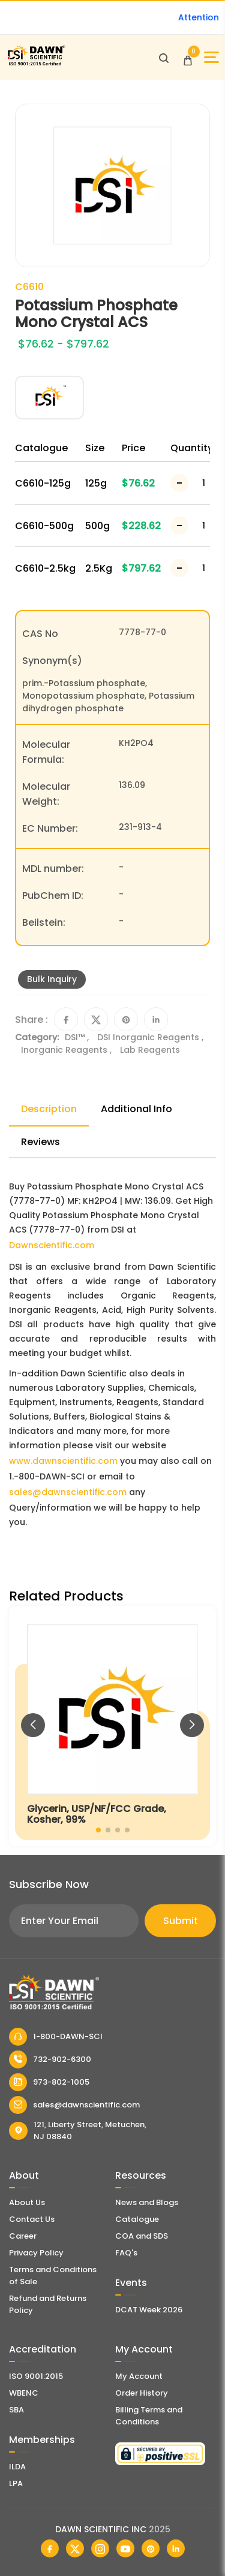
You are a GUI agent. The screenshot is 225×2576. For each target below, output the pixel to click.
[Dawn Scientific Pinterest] (151, 2548)
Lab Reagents (150, 1050)
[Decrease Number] (179, 483)
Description (49, 1109)
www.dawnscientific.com (63, 1461)
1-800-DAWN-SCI (56, 2037)
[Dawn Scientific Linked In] (176, 2548)
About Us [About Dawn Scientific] (27, 2202)
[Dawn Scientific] (36, 64)
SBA (16, 2409)
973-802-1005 (49, 2082)
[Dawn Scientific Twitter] (75, 2548)
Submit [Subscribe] (180, 1921)
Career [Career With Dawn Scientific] (23, 2236)
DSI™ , (78, 1037)
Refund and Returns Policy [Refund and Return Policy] (47, 2304)
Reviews (40, 1142)
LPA (16, 2483)
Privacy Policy (36, 2252)
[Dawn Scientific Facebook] (50, 2548)
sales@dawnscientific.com (68, 1492)
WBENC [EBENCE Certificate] (23, 2393)
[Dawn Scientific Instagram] (100, 2548)
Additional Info (136, 1109)
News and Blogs (146, 2202)
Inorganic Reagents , (67, 1050)
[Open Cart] (188, 58)
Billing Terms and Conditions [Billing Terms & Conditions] (148, 2415)
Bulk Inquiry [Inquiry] (52, 979)
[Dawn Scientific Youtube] (125, 2548)
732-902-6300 (50, 2059)
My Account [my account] (139, 2376)
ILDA (17, 2466)
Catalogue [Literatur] (137, 2219)
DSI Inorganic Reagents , (150, 1037)
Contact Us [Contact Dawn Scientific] (32, 2219)
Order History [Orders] (141, 2393)
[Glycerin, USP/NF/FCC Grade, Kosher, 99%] (112, 1726)
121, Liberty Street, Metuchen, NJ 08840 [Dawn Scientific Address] (77, 2130)
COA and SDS (141, 2236)
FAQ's (126, 2252)
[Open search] (164, 57)
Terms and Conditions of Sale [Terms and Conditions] (53, 2275)
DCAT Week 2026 (148, 2309)
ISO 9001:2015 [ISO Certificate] (36, 2376)
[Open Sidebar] (211, 57)
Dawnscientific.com (51, 1245)
